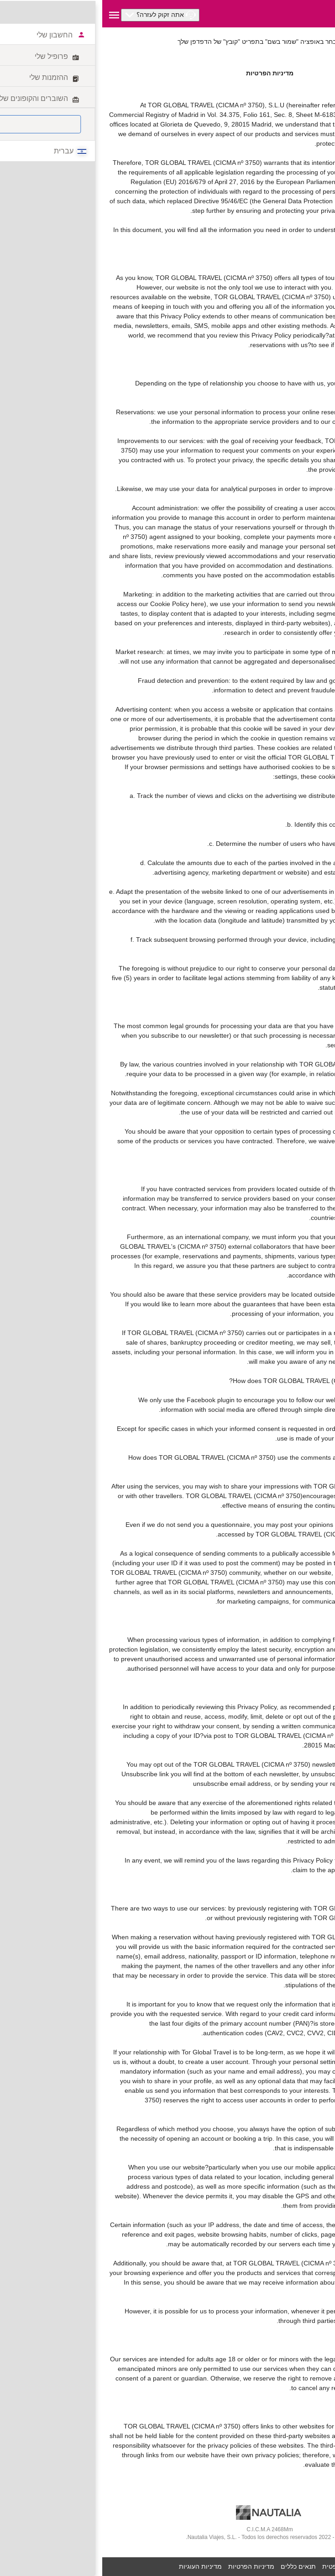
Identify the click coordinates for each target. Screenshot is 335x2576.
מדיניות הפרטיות (149, 2566)
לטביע (320, 32)
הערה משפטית (240, 2566)
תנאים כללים (196, 2566)
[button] (58, 15)
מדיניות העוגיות (98, 2566)
